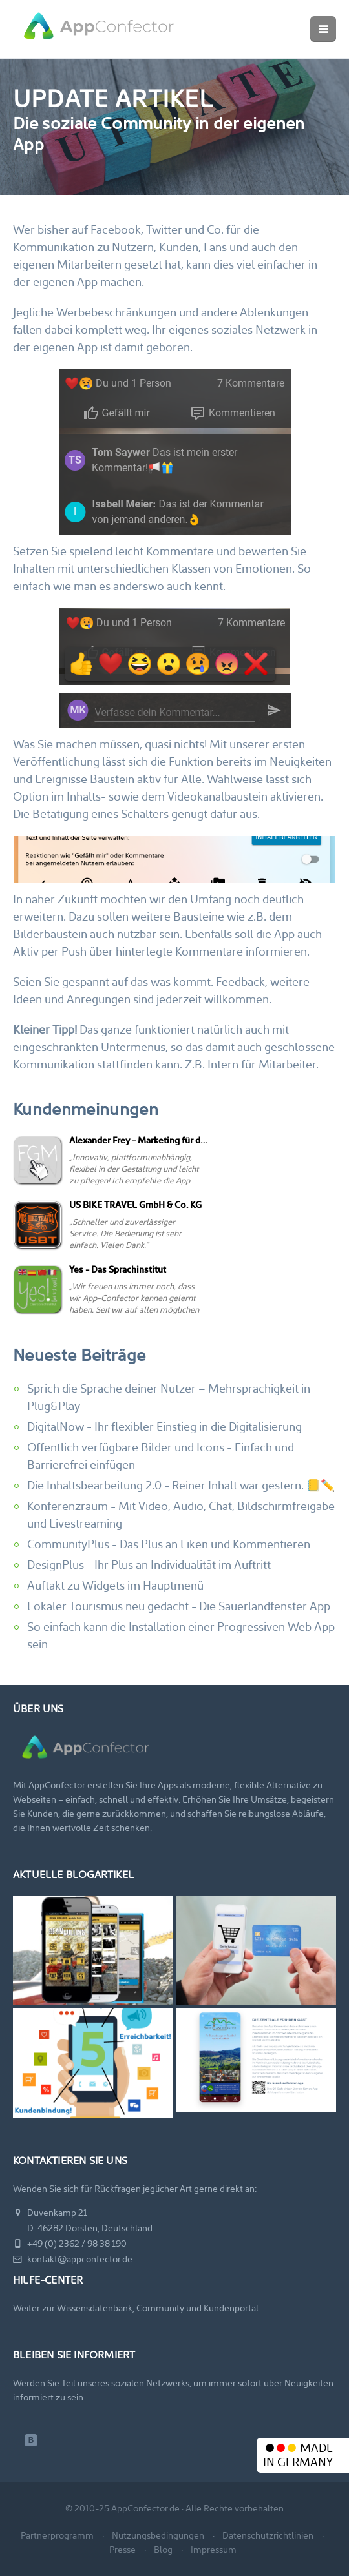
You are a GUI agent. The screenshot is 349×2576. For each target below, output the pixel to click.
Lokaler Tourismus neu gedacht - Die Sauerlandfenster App (178, 1606)
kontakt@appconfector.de (72, 2259)
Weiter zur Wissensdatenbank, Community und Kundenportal (136, 2308)
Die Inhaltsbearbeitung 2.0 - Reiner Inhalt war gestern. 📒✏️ (181, 1485)
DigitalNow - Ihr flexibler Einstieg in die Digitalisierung (164, 1426)
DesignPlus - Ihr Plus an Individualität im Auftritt (149, 1564)
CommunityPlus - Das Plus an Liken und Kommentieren (168, 1544)
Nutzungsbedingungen (158, 2535)
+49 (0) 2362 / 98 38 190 (70, 2243)
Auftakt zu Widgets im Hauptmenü (115, 1585)
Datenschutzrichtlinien (267, 2535)
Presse (122, 2549)
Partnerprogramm (57, 2535)
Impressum (214, 2549)
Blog (163, 2549)
